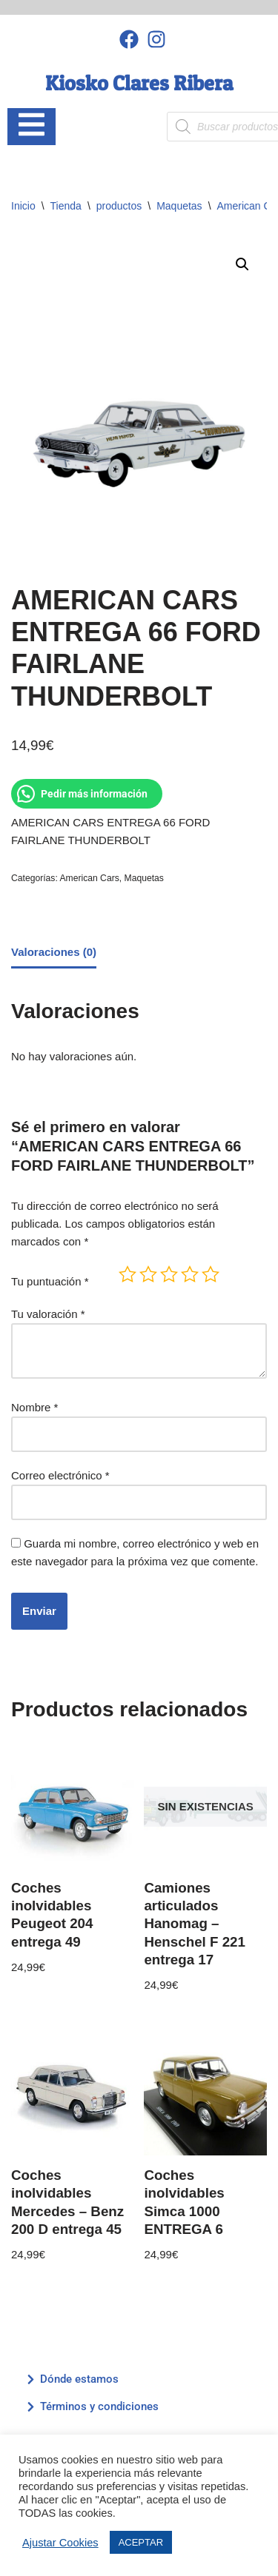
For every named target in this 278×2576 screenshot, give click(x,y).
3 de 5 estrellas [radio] (169, 1274)
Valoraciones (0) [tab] (53, 952)
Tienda (66, 206)
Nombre (34, 1407)
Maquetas (179, 206)
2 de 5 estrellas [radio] (148, 1274)
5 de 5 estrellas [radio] (210, 1274)
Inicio (23, 206)
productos (119, 206)
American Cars (89, 878)
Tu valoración (48, 1314)
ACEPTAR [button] (141, 2542)
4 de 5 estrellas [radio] (190, 1274)
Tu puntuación (50, 1281)
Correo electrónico (60, 1475)
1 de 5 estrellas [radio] (127, 1274)
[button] (242, 264)
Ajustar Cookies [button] (60, 2543)
